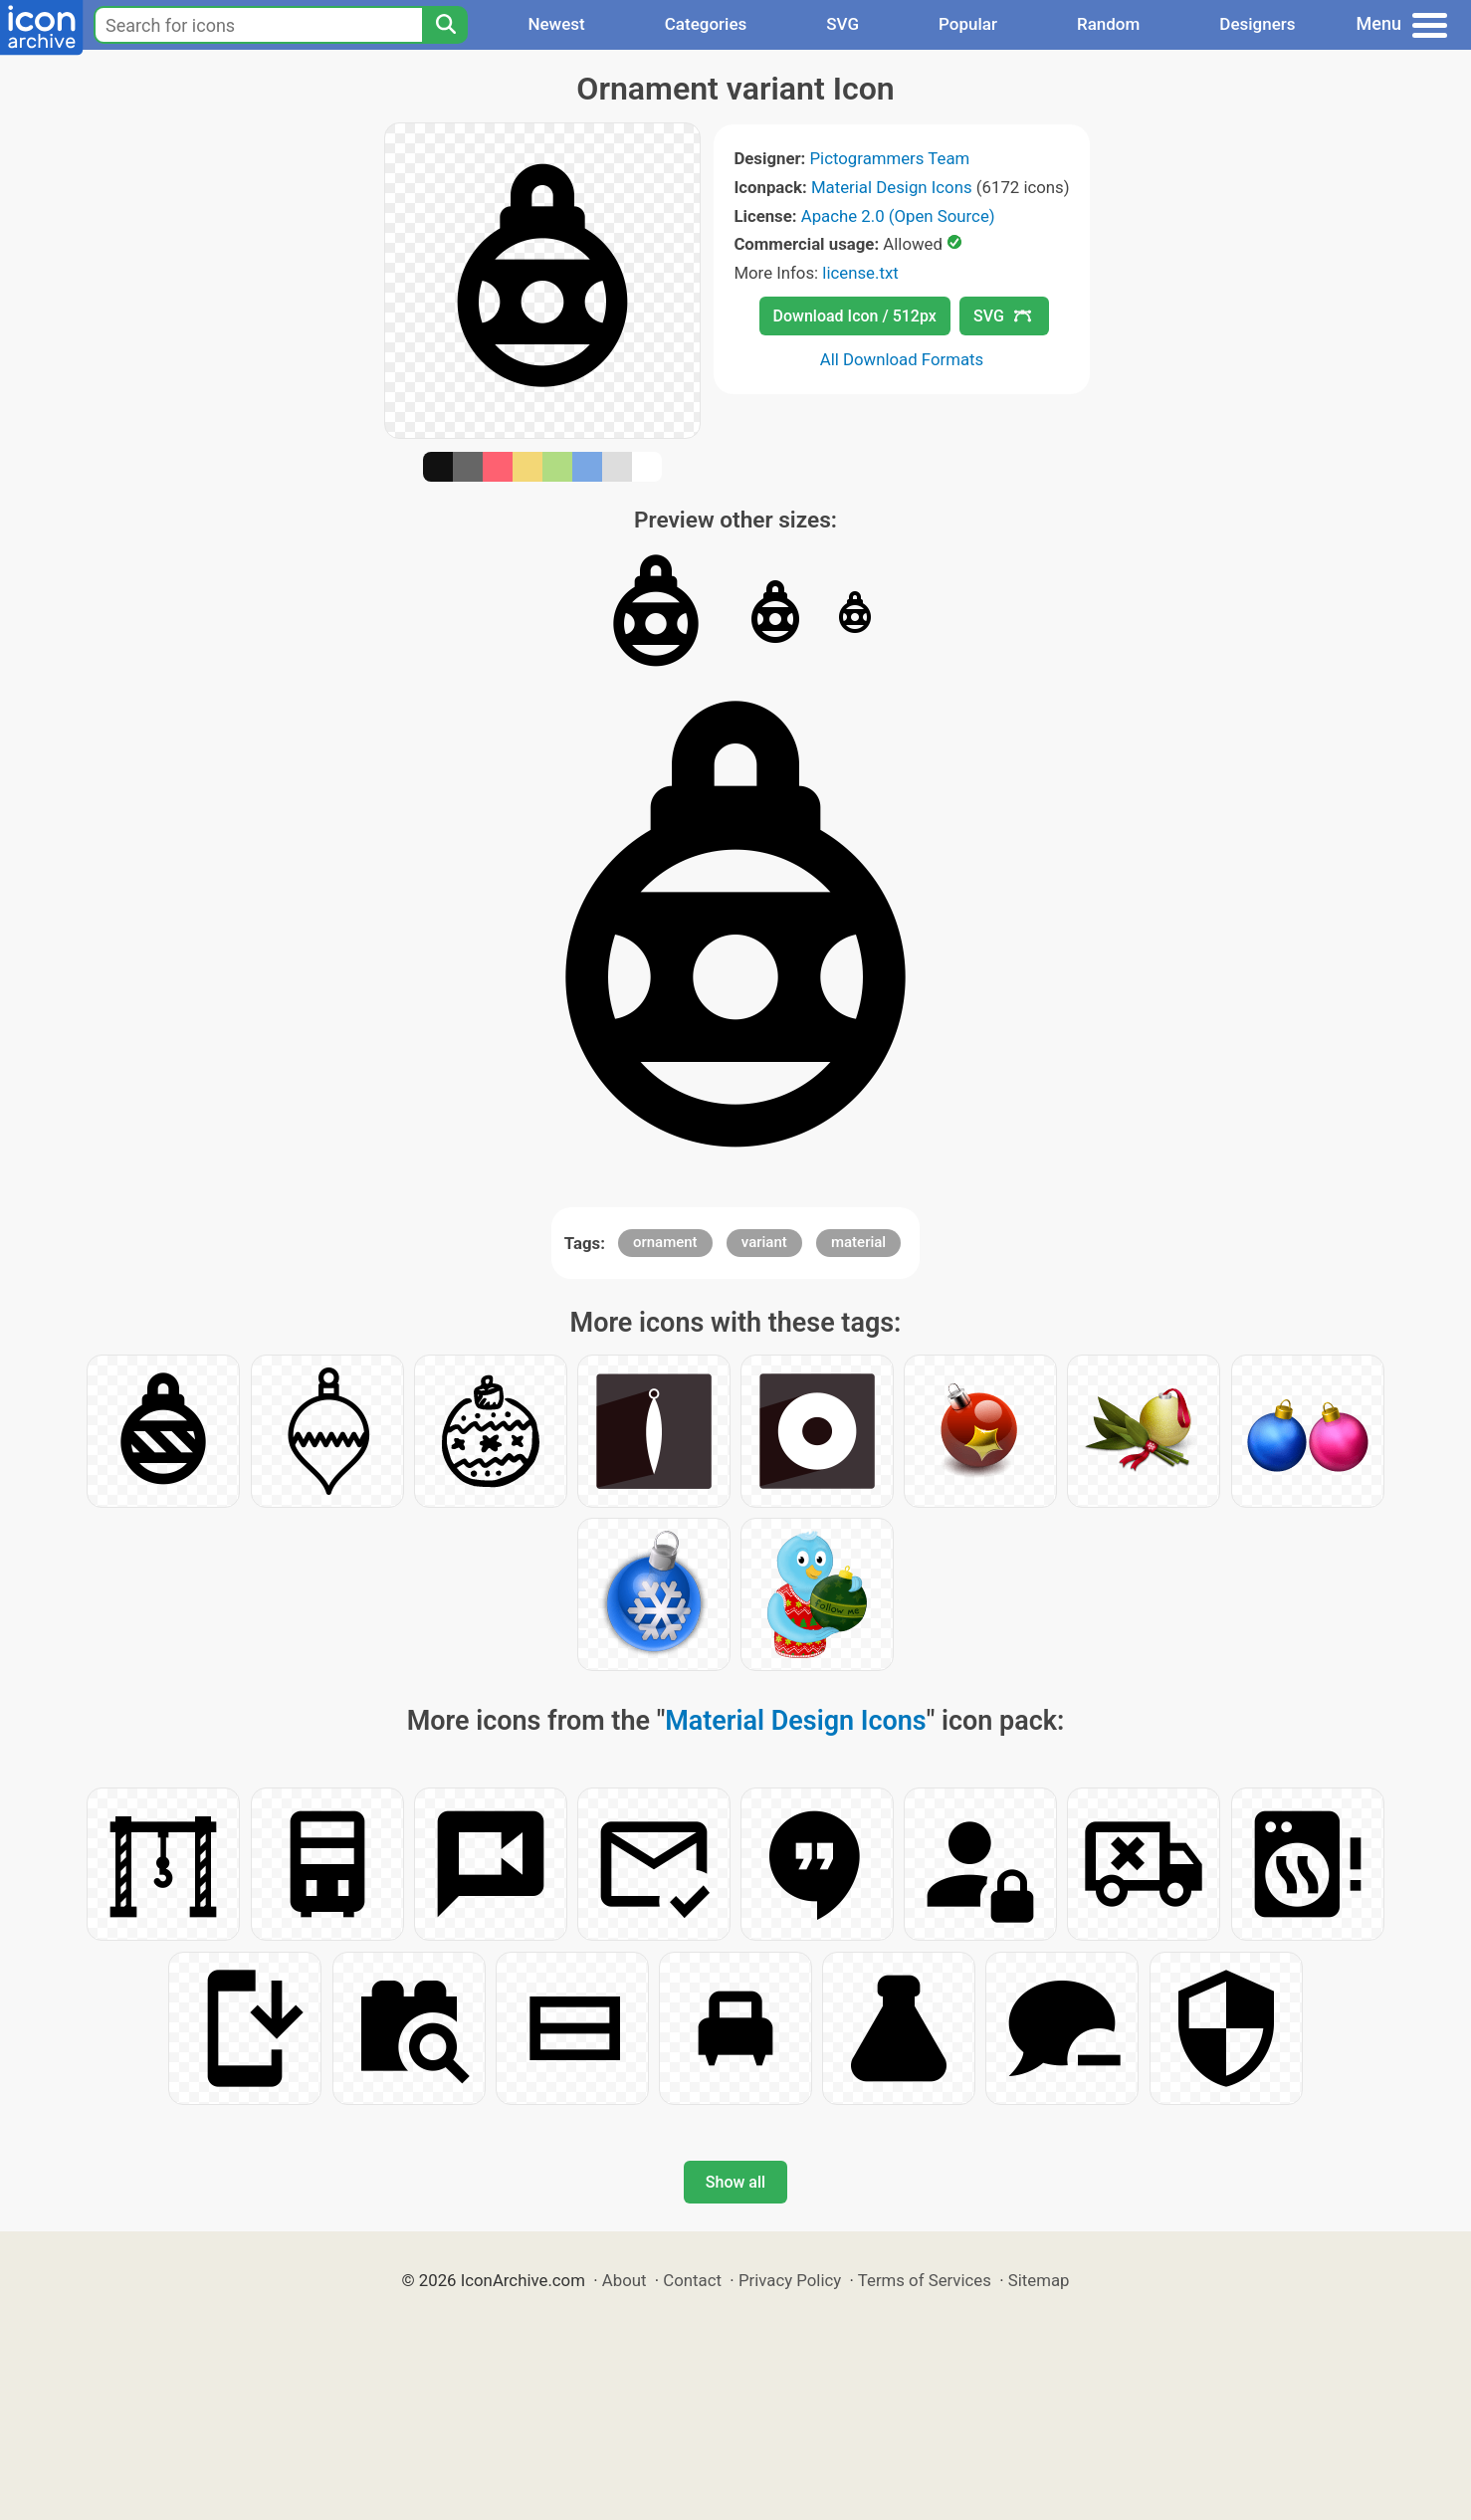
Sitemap (1039, 2280)
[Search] (445, 25)
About (624, 2280)
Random (1108, 24)
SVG (842, 24)
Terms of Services (924, 2280)
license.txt (860, 273)
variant (764, 1242)
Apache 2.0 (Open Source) (898, 216)
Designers (1257, 24)
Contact (692, 2280)
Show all (735, 2182)
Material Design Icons (891, 187)
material (858, 1242)
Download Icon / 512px (855, 316)
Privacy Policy (789, 2280)
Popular (968, 24)
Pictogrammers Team (890, 158)
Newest (555, 24)
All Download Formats (902, 359)
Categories (706, 24)
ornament (665, 1242)
